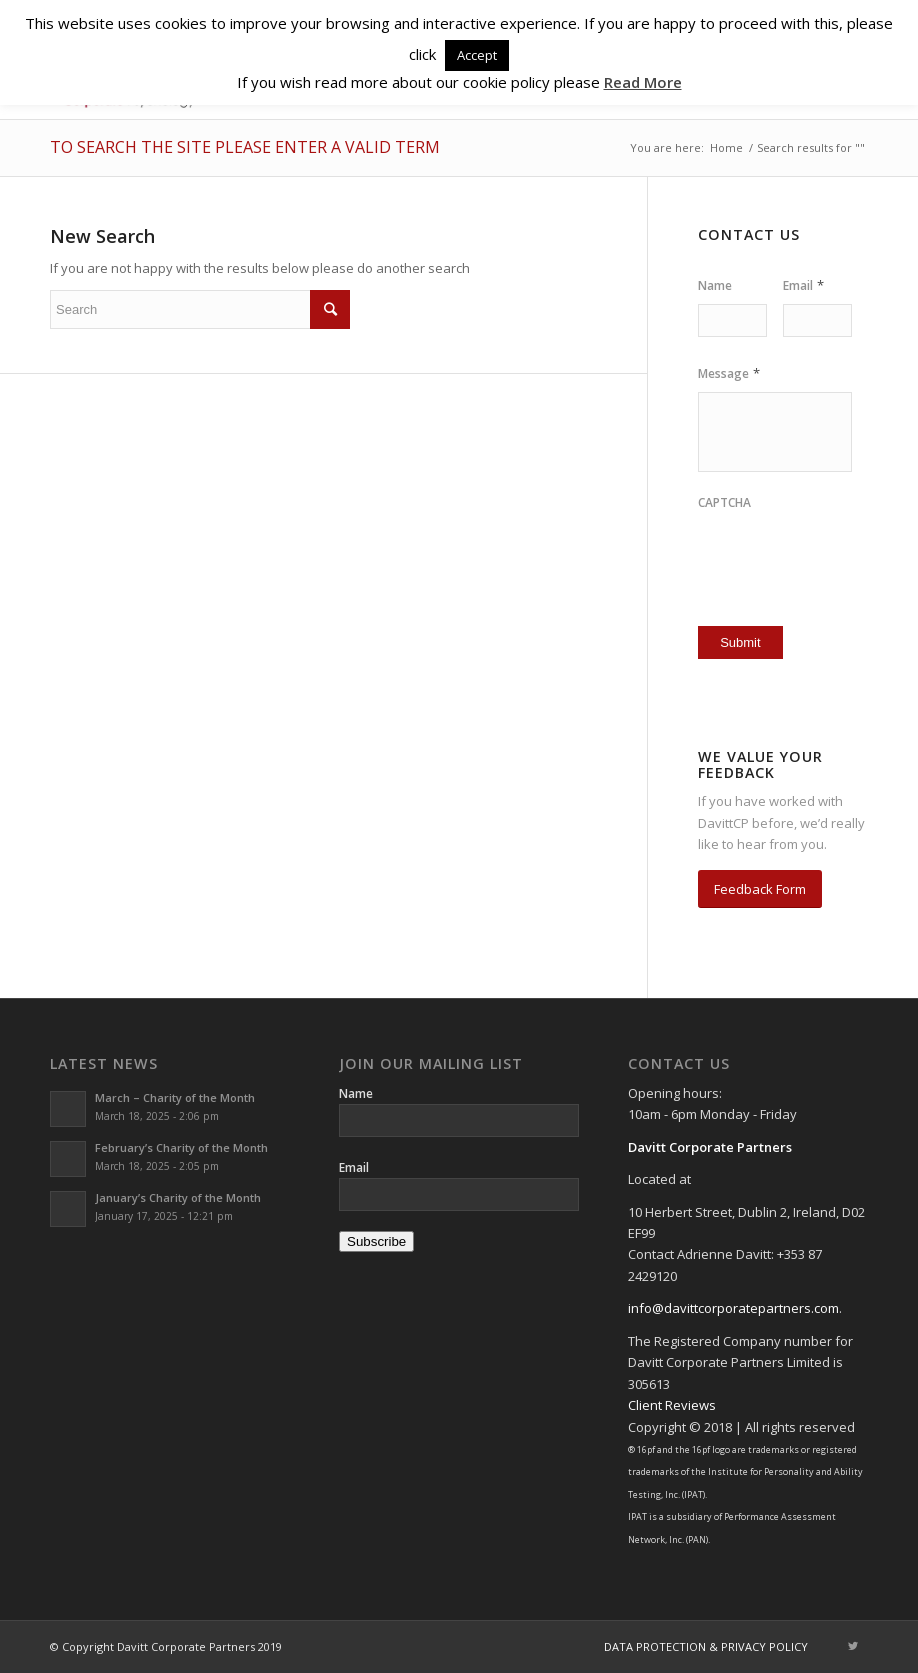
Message (729, 373)
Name (715, 286)
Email (803, 285)
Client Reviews (672, 1405)
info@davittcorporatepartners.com (733, 1308)
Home (726, 147)
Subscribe (376, 1241)
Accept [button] (477, 55)
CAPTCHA (724, 503)
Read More (643, 82)
